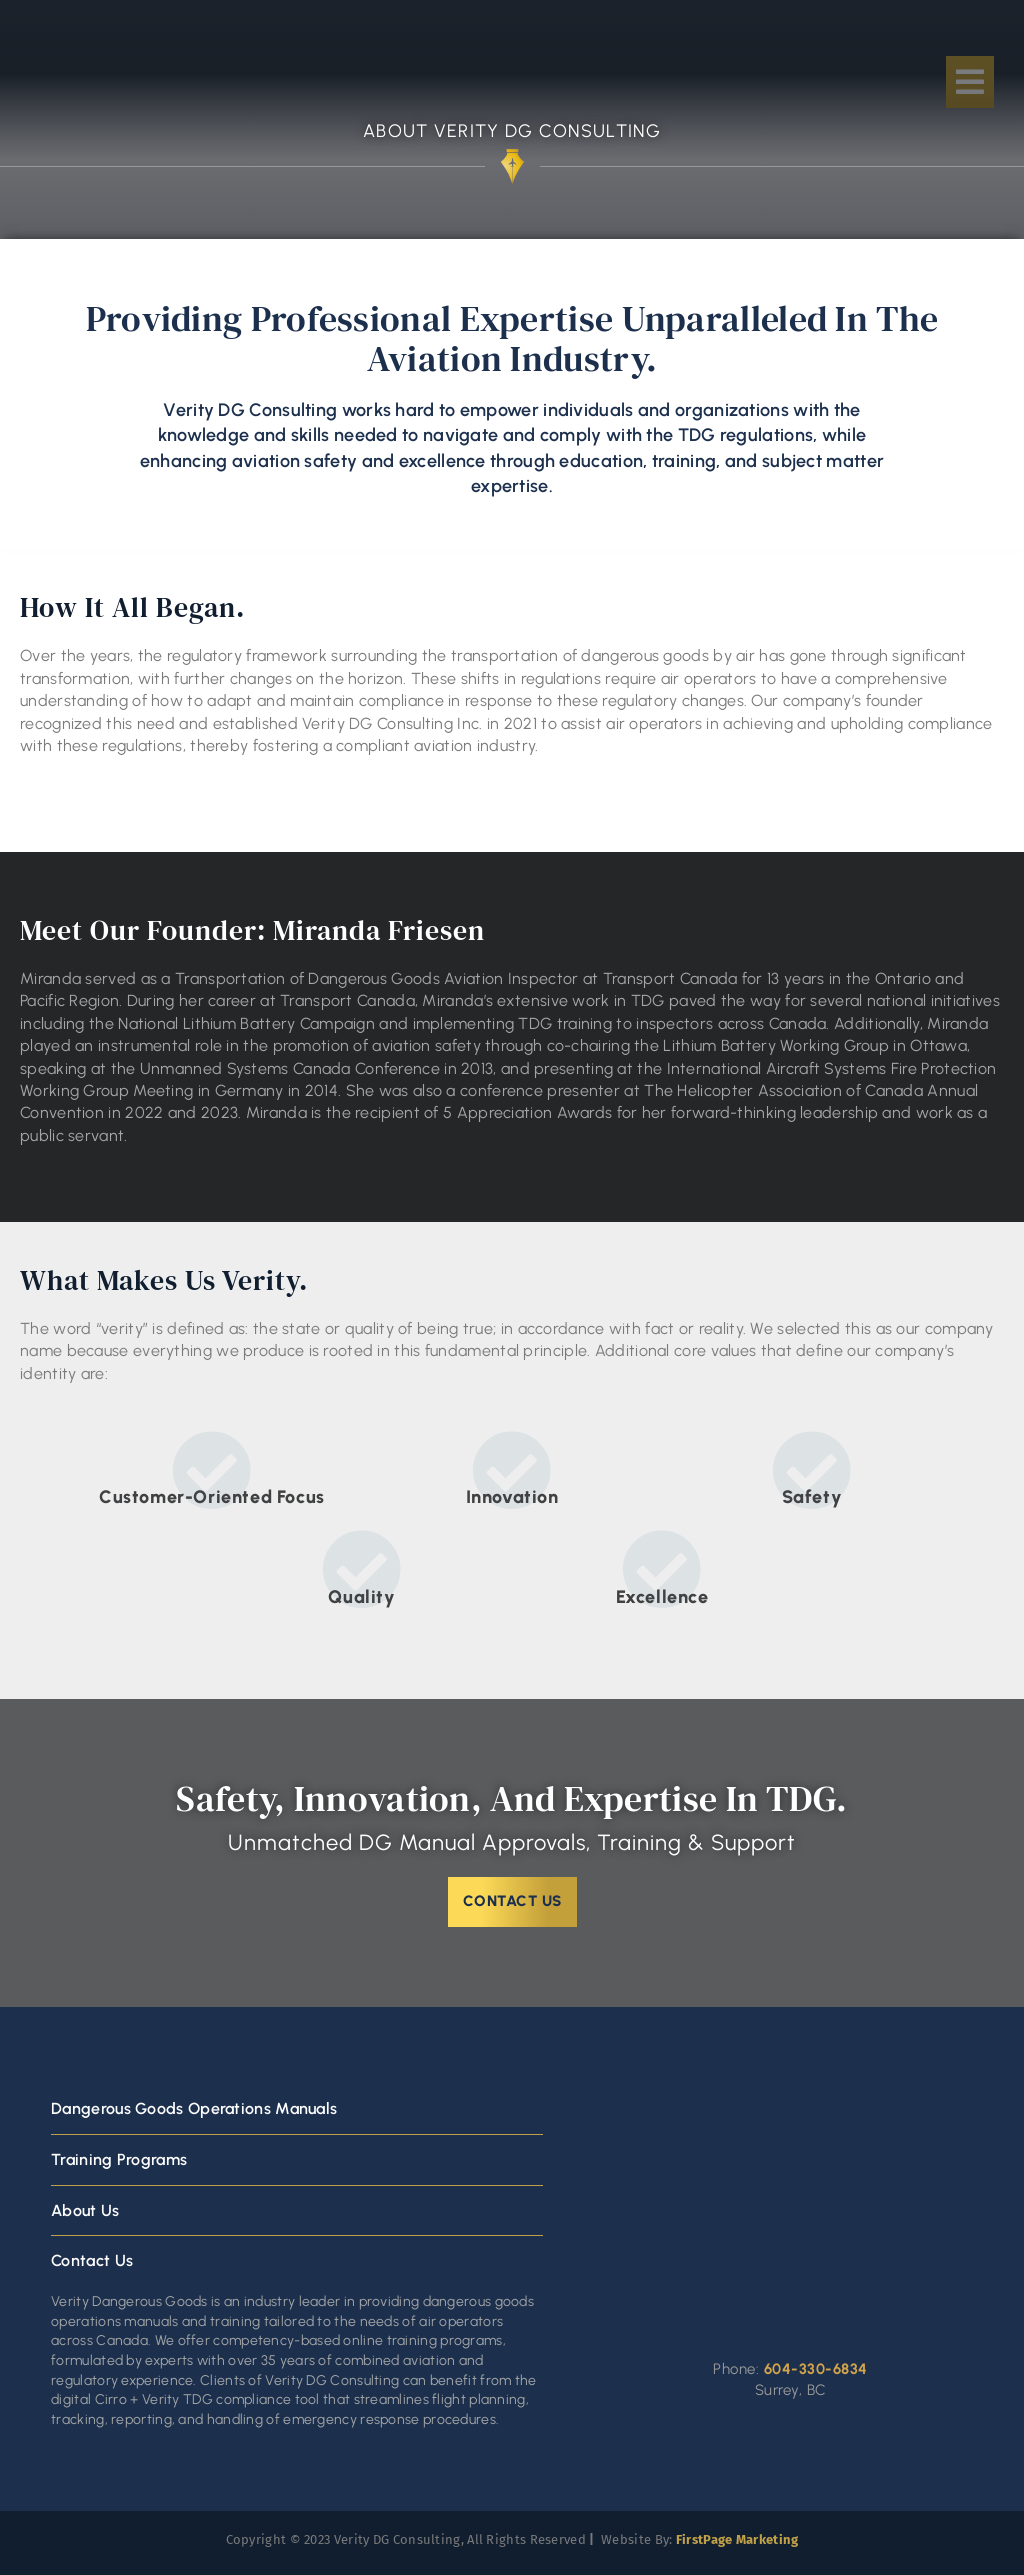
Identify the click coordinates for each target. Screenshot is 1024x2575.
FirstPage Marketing (737, 2539)
